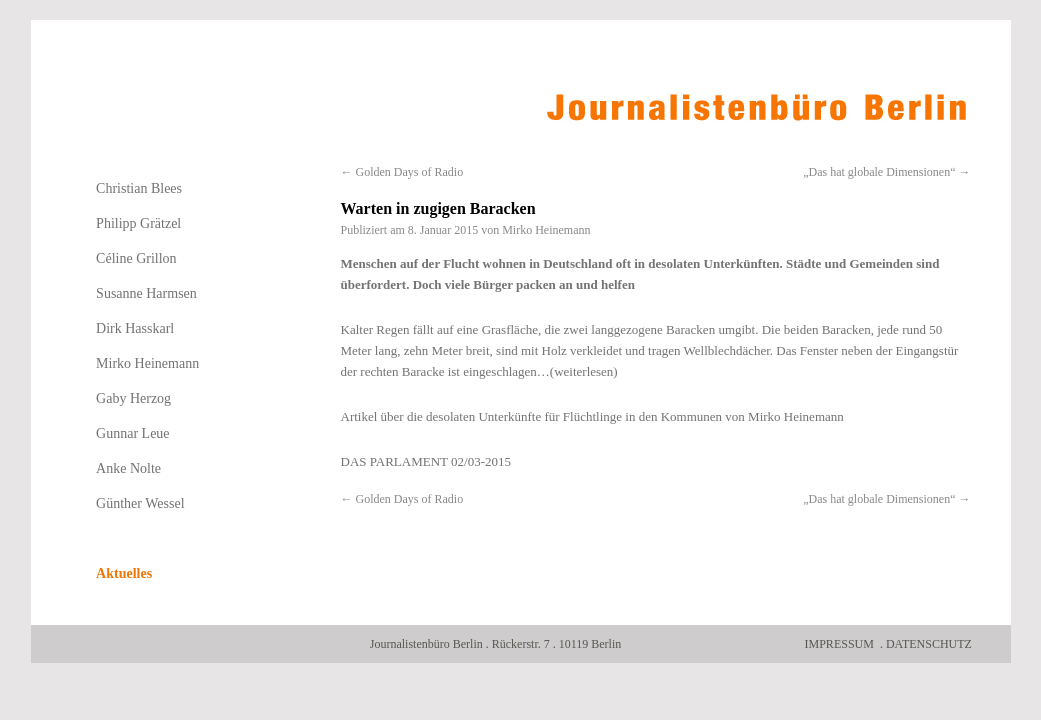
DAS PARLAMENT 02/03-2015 (426, 461)
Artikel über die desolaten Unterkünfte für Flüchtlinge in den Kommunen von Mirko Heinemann (592, 416)
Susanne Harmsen (146, 293)
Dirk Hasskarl (135, 328)
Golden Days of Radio (402, 172)
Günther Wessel (140, 503)
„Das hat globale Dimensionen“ (886, 172)
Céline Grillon (136, 258)
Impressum (839, 644)
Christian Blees (139, 188)
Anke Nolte (128, 468)
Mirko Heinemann (546, 230)
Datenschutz (929, 644)
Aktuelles (124, 573)
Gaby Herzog (133, 398)
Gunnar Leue (132, 433)
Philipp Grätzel (138, 223)
